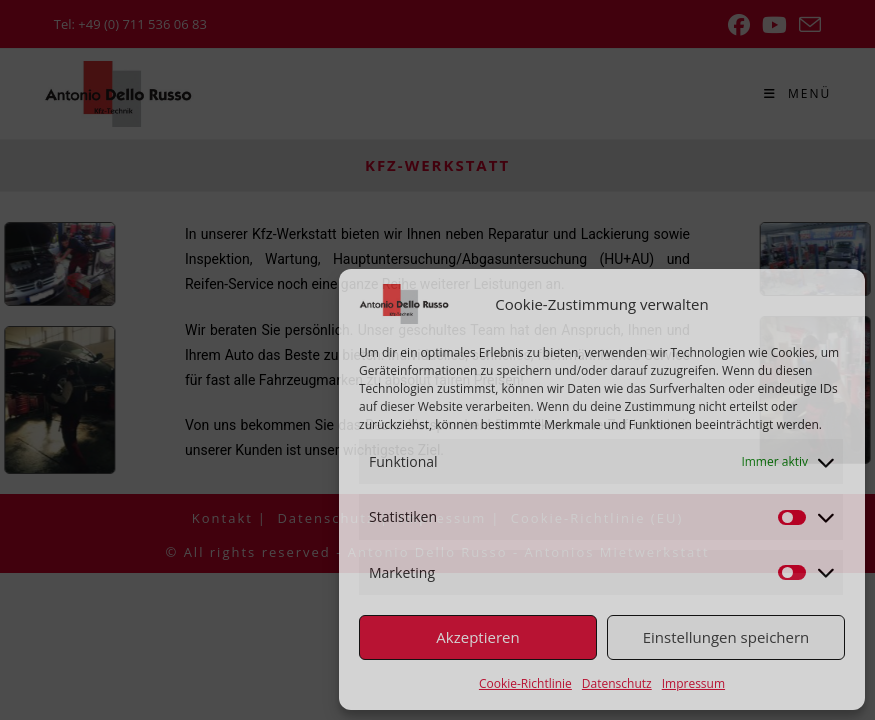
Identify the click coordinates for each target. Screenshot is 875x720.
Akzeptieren (477, 637)
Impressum (693, 683)
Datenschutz (617, 683)
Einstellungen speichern (726, 637)
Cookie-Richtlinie (525, 683)
